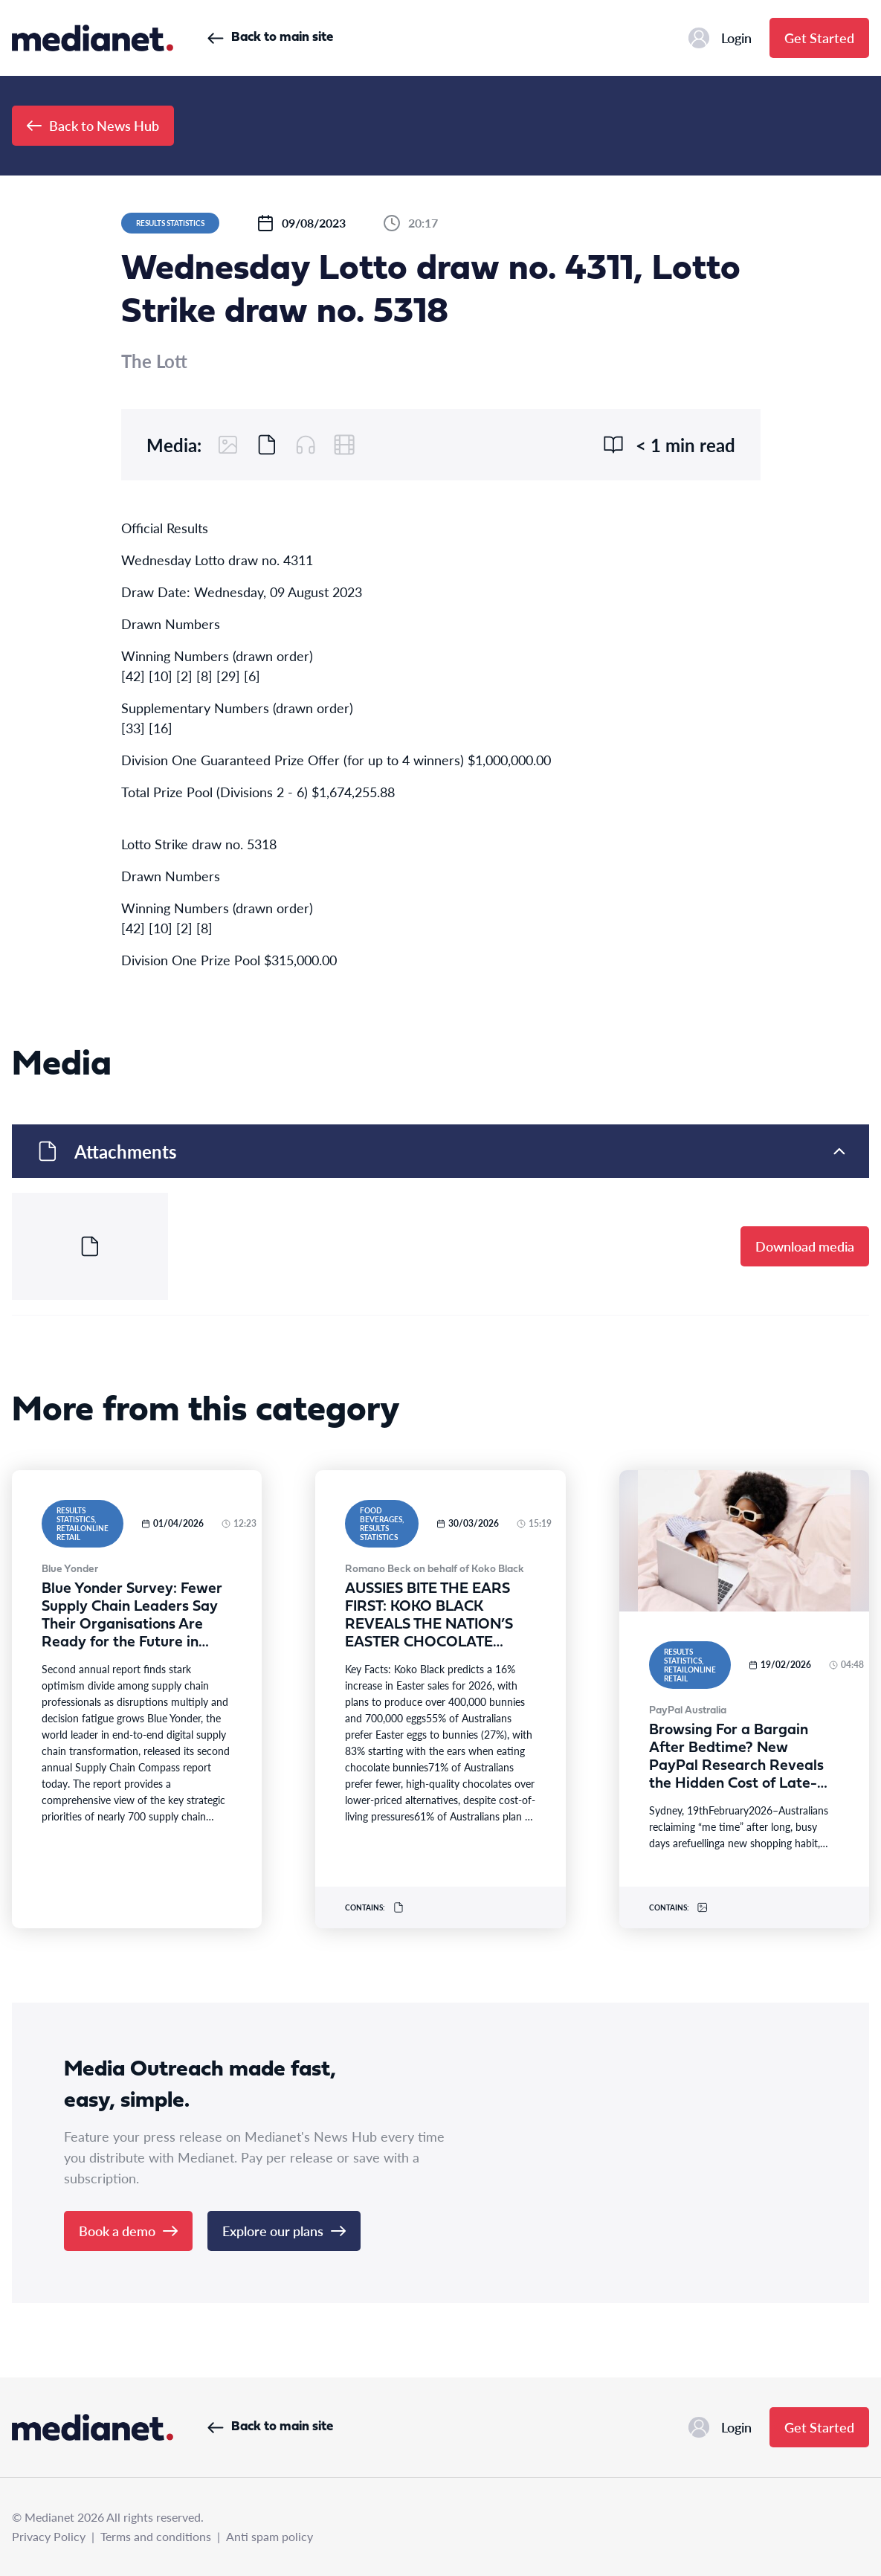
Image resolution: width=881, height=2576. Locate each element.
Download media (804, 1246)
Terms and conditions (155, 2536)
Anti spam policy (269, 2536)
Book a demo (128, 2230)
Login (720, 38)
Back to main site (270, 37)
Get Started (819, 37)
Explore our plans (284, 2230)
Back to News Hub (93, 125)
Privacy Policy (48, 2536)
